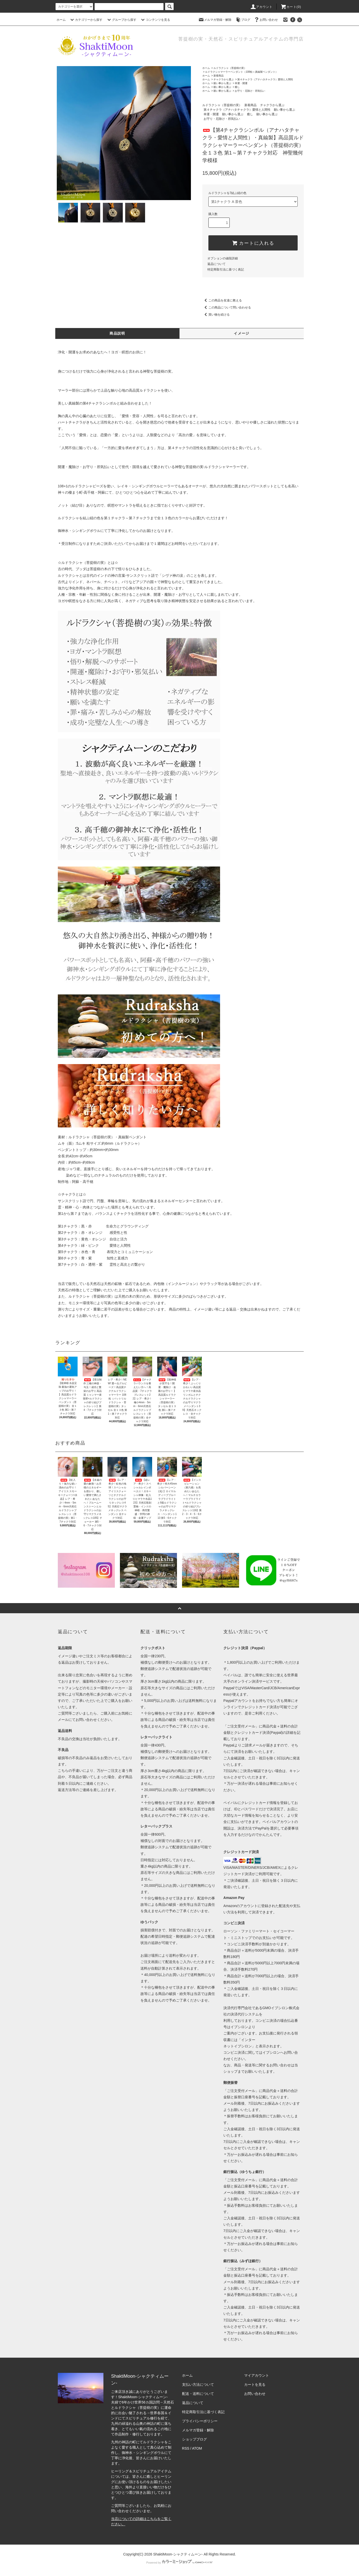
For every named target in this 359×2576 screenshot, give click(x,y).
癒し (237, 87)
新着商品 (218, 75)
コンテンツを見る (155, 20)
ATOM (197, 2448)
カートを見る (254, 2384)
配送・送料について (198, 2394)
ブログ (242, 20)
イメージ (241, 333)
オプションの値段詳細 (222, 258)
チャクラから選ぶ (223, 79)
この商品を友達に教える (222, 300)
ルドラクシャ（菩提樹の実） (229, 68)
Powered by (179, 2562)
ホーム (61, 20)
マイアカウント (256, 2375)
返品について (216, 264)
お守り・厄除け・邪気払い (250, 90)
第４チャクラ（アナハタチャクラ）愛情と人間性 (265, 79)
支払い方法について (198, 2384)
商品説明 (117, 333)
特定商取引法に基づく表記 (225, 269)
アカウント (261, 7)
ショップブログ (194, 2439)
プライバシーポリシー (200, 2421)
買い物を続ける (216, 314)
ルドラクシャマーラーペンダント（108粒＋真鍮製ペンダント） (241, 71)
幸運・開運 (241, 83)
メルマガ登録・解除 (214, 20)
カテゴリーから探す (85, 20)
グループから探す (121, 20)
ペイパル (230, 1675)
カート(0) (290, 7)
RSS (185, 2448)
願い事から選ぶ (222, 83)
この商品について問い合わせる (226, 307)
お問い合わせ (266, 20)
